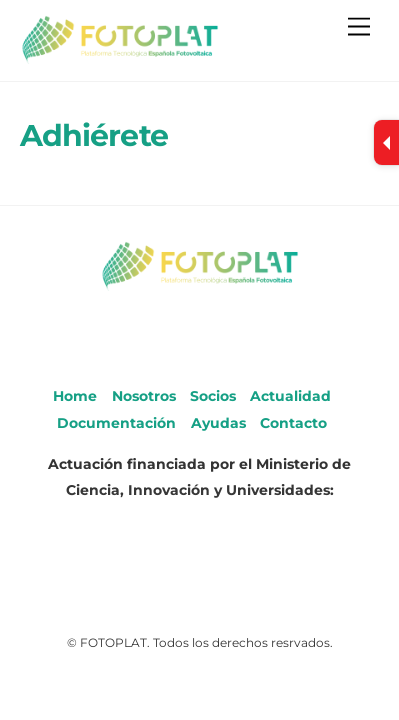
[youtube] (198, 332)
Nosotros (144, 396)
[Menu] (359, 27)
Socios (213, 396)
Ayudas (218, 423)
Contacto (293, 423)
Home (75, 396)
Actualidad (290, 396)
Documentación (116, 423)
